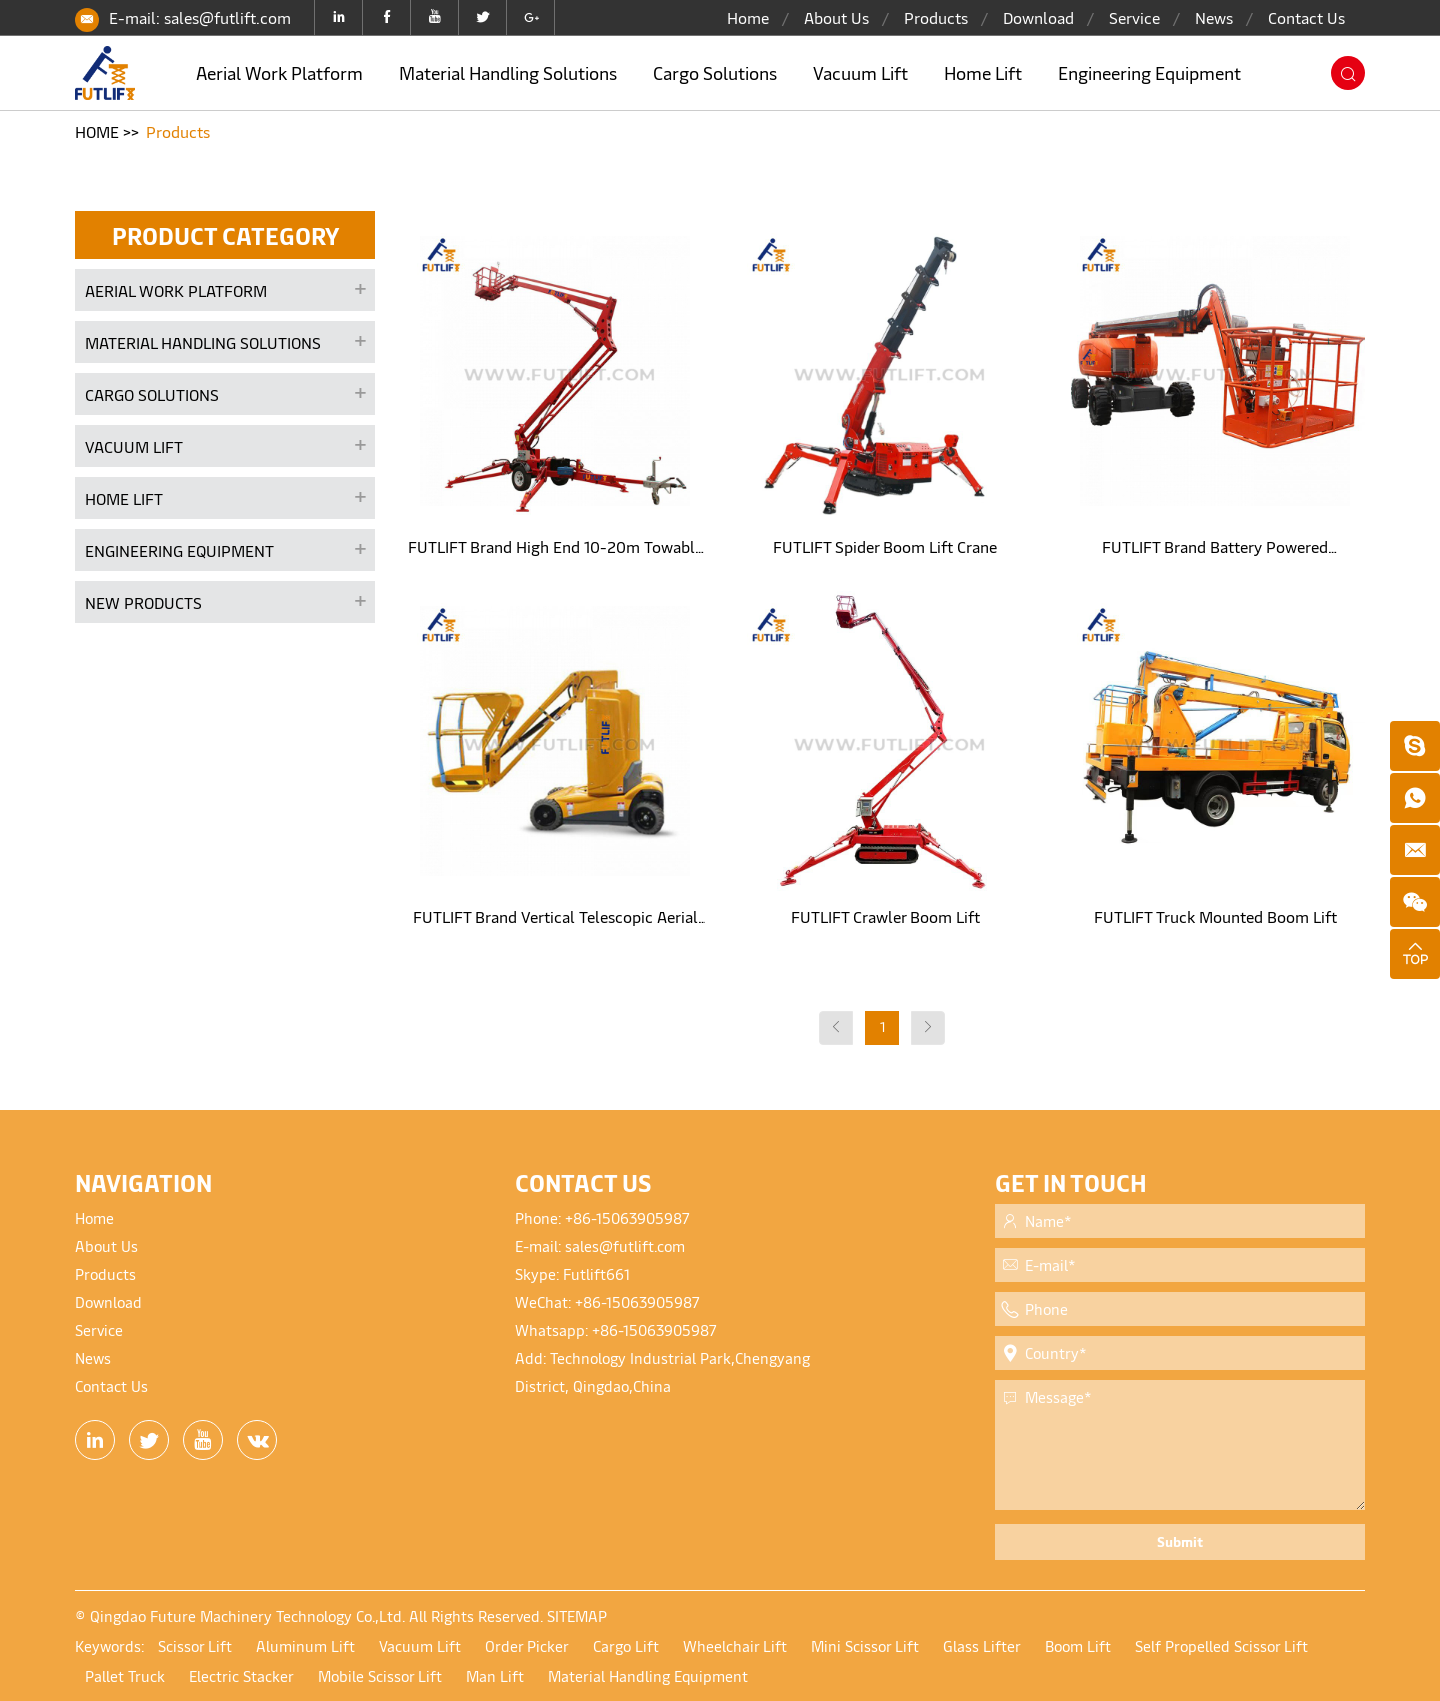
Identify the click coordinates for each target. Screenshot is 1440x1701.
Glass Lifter (982, 1645)
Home (748, 17)
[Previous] (836, 1028)
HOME (97, 131)
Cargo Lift (626, 1645)
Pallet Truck (125, 1675)
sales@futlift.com (625, 1245)
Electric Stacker (241, 1675)
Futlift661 (596, 1273)
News (1214, 17)
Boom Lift (1078, 1645)
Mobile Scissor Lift (380, 1675)
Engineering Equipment (1149, 72)
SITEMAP (577, 1615)
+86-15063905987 (627, 1217)
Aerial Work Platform (279, 72)
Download (1038, 17)
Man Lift (495, 1675)
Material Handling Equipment (648, 1675)
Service (1134, 17)
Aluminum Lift (305, 1645)
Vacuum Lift (860, 72)
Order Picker (527, 1645)
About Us (836, 17)
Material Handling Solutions (508, 72)
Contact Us (1306, 17)
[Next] (928, 1028)
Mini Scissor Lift (865, 1645)
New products (143, 602)
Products (936, 17)
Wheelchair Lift (735, 1645)
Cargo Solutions (715, 72)
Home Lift (983, 72)
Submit (1180, 1541)
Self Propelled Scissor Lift (1221, 1645)
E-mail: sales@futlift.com (200, 17)
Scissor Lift (195, 1645)
